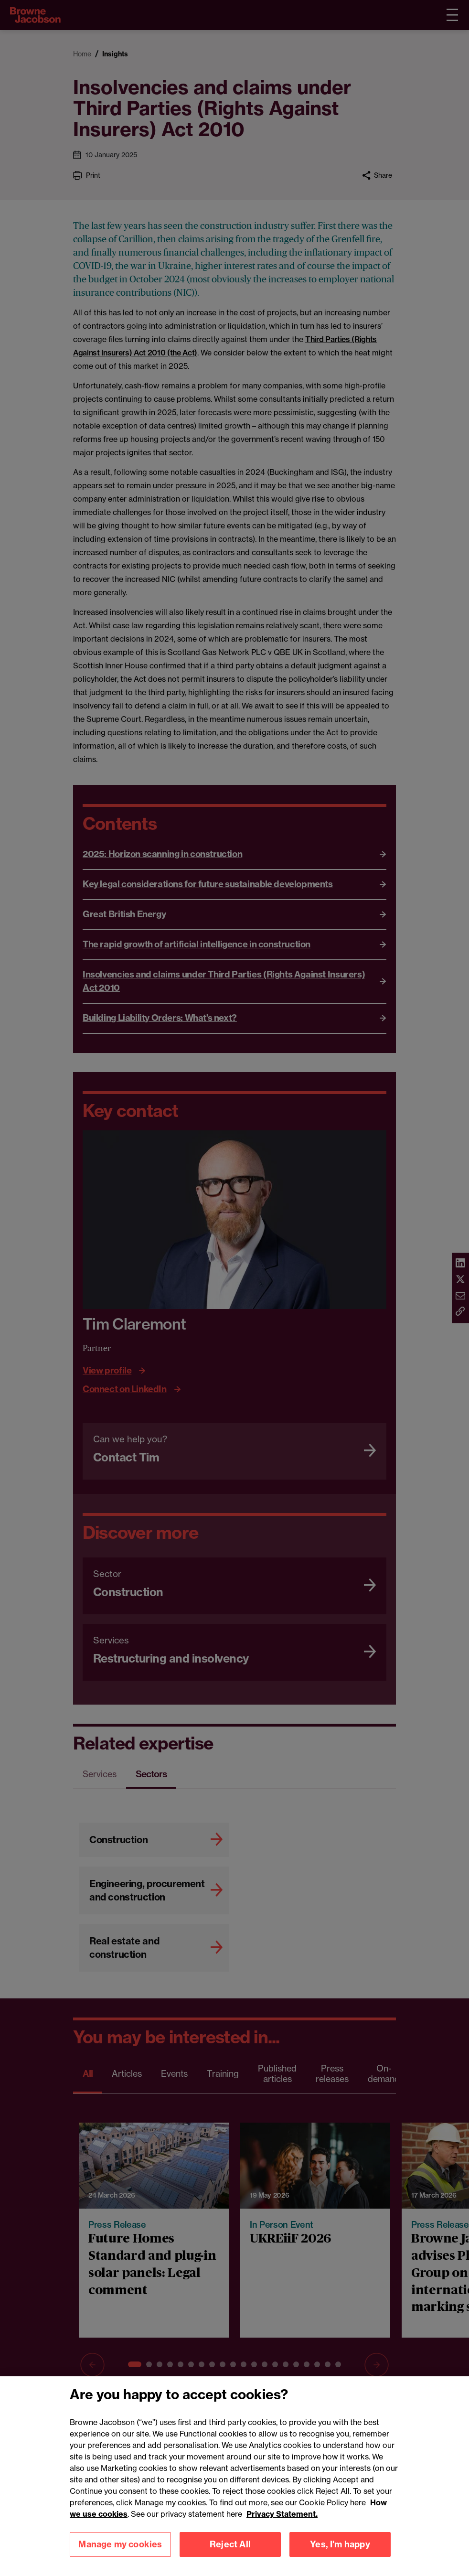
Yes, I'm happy (340, 2549)
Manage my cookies (120, 2549)
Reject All (230, 2549)
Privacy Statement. (282, 2519)
